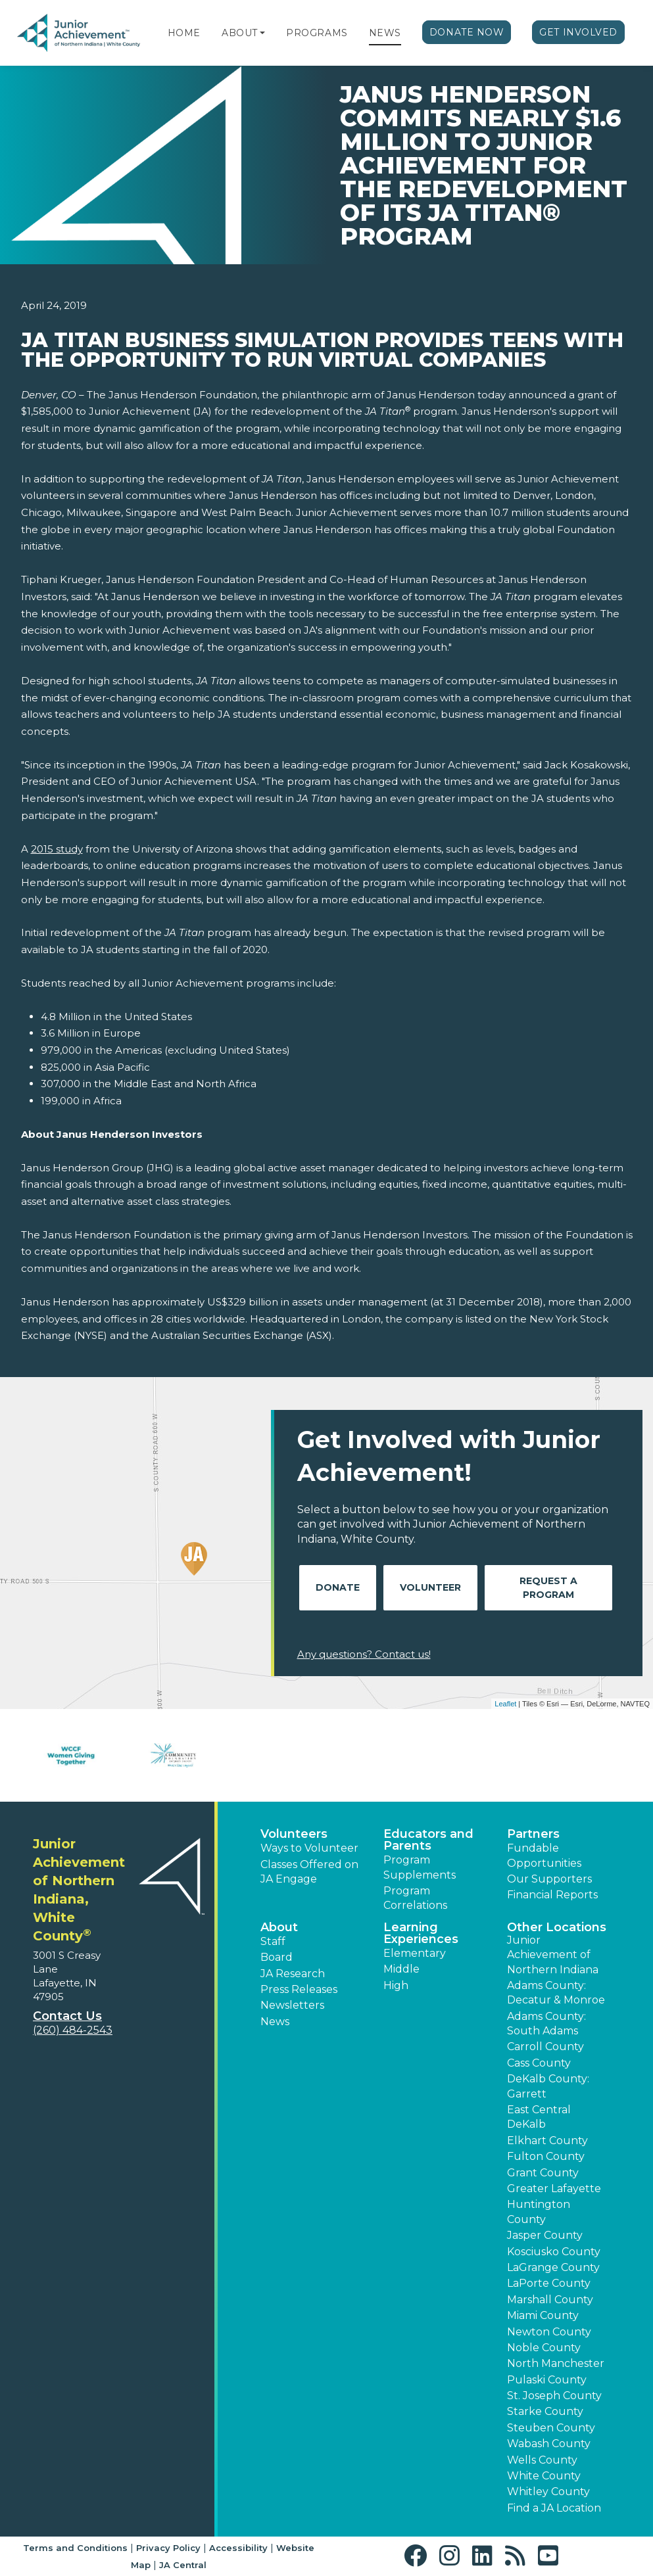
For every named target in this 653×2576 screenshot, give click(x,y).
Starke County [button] (545, 2411)
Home (184, 33)
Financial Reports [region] (552, 1894)
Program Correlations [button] (415, 1898)
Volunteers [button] (293, 1834)
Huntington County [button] (538, 2211)
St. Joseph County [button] (554, 2395)
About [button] (279, 1927)
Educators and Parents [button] (428, 1840)
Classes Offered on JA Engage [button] (309, 1871)
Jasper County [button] (545, 2235)
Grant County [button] (543, 2172)
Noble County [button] (544, 2347)
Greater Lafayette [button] (554, 2188)
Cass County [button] (539, 2063)
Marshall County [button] (550, 2299)
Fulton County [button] (546, 2156)
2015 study (57, 849)
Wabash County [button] (549, 2443)
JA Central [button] (182, 2565)
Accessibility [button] (238, 2547)
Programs (316, 33)
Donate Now (466, 32)
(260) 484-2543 (72, 2030)
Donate (338, 1587)
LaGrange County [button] (553, 2267)
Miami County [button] (543, 2315)
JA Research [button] (292, 1973)
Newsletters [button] (292, 2005)
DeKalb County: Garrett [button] (548, 2086)
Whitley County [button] (548, 2491)
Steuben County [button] (551, 2428)
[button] (262, 33)
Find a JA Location (554, 2508)
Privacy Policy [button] (168, 2547)
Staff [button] (272, 1941)
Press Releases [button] (298, 1989)
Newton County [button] (549, 2332)
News (385, 33)
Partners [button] (533, 1834)
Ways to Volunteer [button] (309, 1848)
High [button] (395, 1985)
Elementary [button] (414, 1953)
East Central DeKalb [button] (539, 2116)
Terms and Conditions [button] (75, 2547)
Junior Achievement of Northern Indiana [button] (552, 1955)
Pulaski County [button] (547, 2380)
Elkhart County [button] (547, 2140)
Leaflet (505, 1704)
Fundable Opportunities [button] (544, 1855)
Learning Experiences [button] (420, 1933)
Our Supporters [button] (549, 1879)
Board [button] (276, 1957)
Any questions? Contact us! (364, 1654)
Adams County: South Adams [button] (546, 2023)
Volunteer (430, 1587)
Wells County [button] (542, 2460)
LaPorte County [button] (549, 2283)
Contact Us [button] (67, 2016)
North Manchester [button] (555, 2363)
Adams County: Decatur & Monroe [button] (556, 1992)
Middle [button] (401, 1969)
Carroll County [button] (545, 2046)
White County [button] (544, 2476)
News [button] (274, 2021)
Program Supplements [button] (419, 1867)
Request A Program (548, 1588)
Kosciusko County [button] (553, 2251)
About (240, 33)
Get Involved (578, 32)
